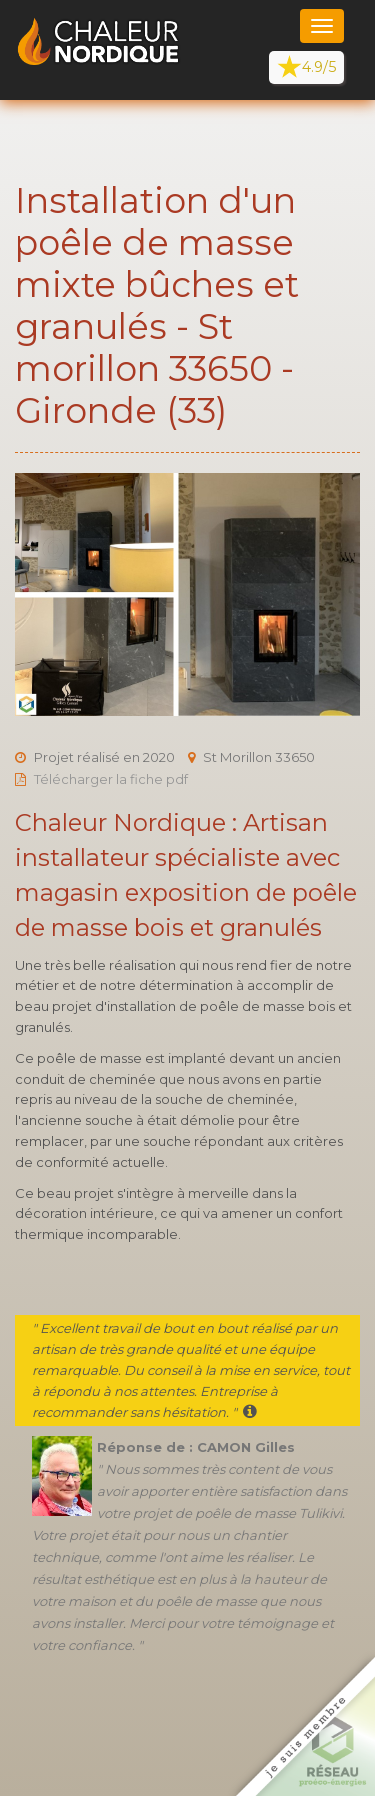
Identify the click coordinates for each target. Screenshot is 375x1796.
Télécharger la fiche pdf (111, 779)
